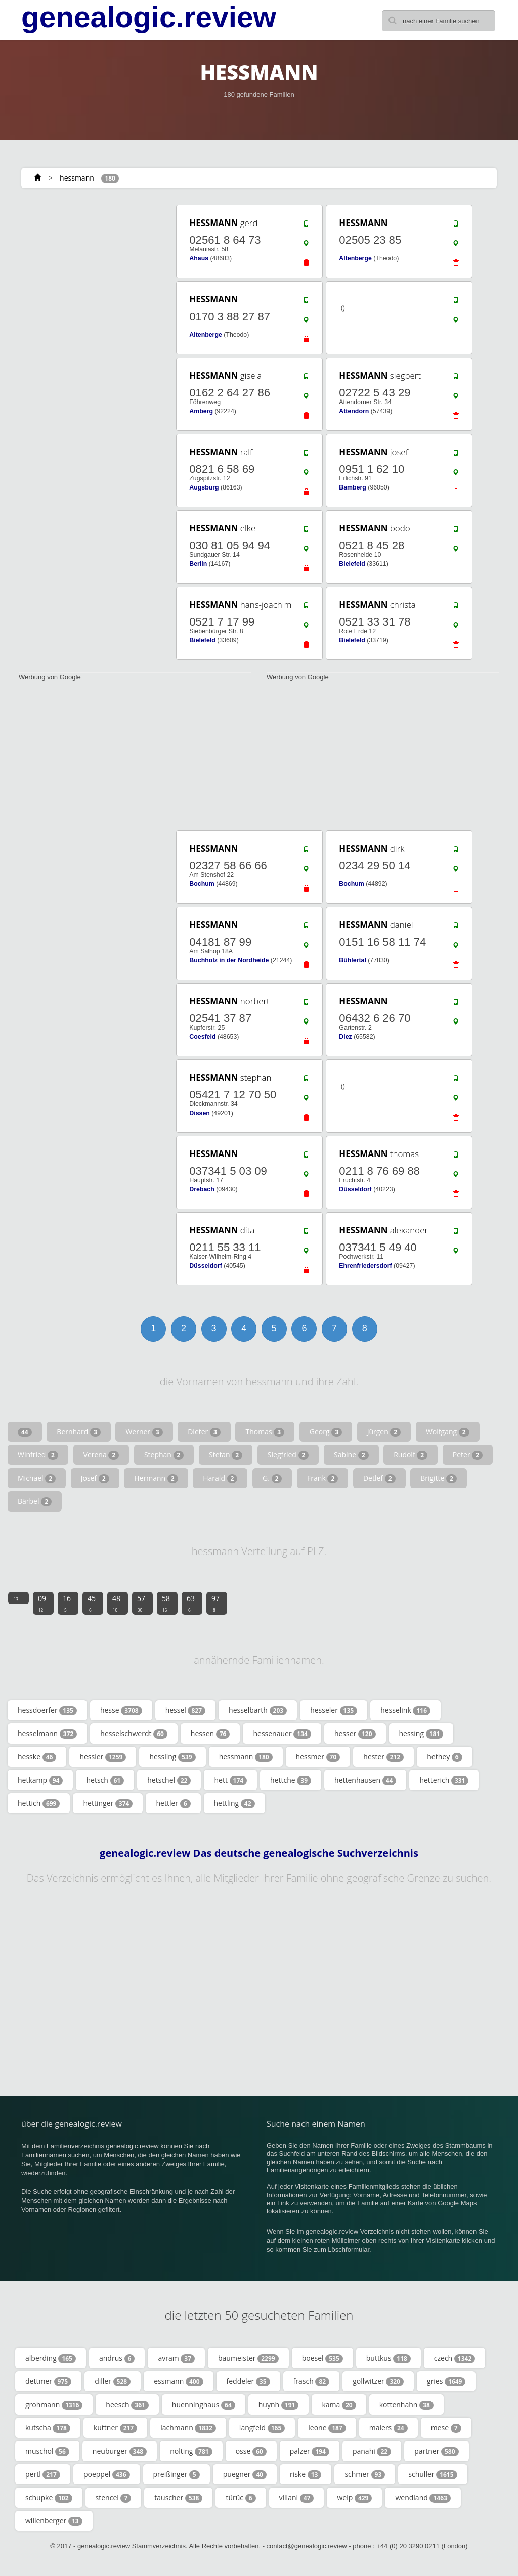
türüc (240, 2498)
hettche (290, 1780)
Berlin (198, 563)
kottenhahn (406, 2405)
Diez (345, 1036)
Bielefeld (352, 563)
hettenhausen (365, 1780)
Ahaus (198, 258)
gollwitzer (378, 2381)
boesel (322, 2358)
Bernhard (78, 1432)
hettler (173, 1803)
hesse (121, 1710)
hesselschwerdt (133, 1733)
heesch (127, 2405)
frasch (311, 2381)
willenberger (53, 2521)
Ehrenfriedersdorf (365, 1265)
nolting (191, 2451)
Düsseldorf (355, 1189)
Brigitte (438, 1478)
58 (166, 1603)
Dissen (199, 1113)
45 (92, 1603)
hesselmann (47, 1733)
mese (446, 2428)
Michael (37, 1478)
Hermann (156, 1478)
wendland (422, 2498)
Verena (101, 1455)
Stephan (164, 1455)
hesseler (333, 1710)
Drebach (201, 1189)
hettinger (108, 1803)
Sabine (351, 1455)
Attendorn (354, 411)
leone (327, 2428)
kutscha (47, 2428)
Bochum (201, 883)
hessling (172, 1757)
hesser (355, 1733)
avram (176, 2358)
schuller (432, 2474)
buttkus (388, 2358)
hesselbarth (258, 1710)
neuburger (120, 2451)
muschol (47, 2451)
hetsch (105, 1780)
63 (191, 1603)
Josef (95, 1478)
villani (296, 2498)
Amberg (201, 411)
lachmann (188, 2428)
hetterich (443, 1780)
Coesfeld (202, 1036)
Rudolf (410, 1455)
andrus (117, 2358)
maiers (388, 2428)
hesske (37, 1757)
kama (339, 2405)
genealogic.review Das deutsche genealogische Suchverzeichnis (259, 1853)
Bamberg (352, 487)
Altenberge (355, 258)
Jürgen (384, 1432)
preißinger (176, 2474)
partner (436, 2451)
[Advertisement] (86, 266)
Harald (220, 1478)
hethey (444, 1757)
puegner (245, 2474)
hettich (39, 1803)
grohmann (53, 2405)
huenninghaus (203, 2405)
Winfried (38, 1455)
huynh (278, 2405)
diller (113, 2381)
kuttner (115, 2428)
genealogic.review (148, 17)
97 (215, 1603)
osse (251, 2451)
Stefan (225, 1455)
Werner (143, 1432)
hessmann (77, 178)
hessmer (318, 1757)
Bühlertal (352, 960)
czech (455, 2358)
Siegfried (288, 1455)
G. (272, 1478)
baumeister (248, 2358)
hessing (421, 1733)
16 (67, 1603)
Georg (326, 1432)
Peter (468, 1455)
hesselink (405, 1710)
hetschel (169, 1780)
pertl (42, 2474)
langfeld (262, 2428)
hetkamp (40, 1780)
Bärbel (35, 1501)
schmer (364, 2474)
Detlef (379, 1478)
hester (383, 1757)
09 (42, 1603)
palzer (309, 2451)
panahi (372, 2451)
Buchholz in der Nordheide (229, 960)
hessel (185, 1710)
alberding (50, 2358)
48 (116, 1603)
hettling (234, 1803)
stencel (114, 2498)
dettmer (48, 2381)
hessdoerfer (47, 1710)
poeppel (106, 2474)
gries (446, 2381)
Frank (322, 1478)
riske (306, 2474)
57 (141, 1603)
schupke (48, 2498)
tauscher (178, 2498)
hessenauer (282, 1733)
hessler (102, 1757)
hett (230, 1780)
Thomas (264, 1432)
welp (354, 2498)
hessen (210, 1733)
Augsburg (204, 487)
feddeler (248, 2381)
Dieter (204, 1432)
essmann (178, 2381)
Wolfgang (447, 1432)
